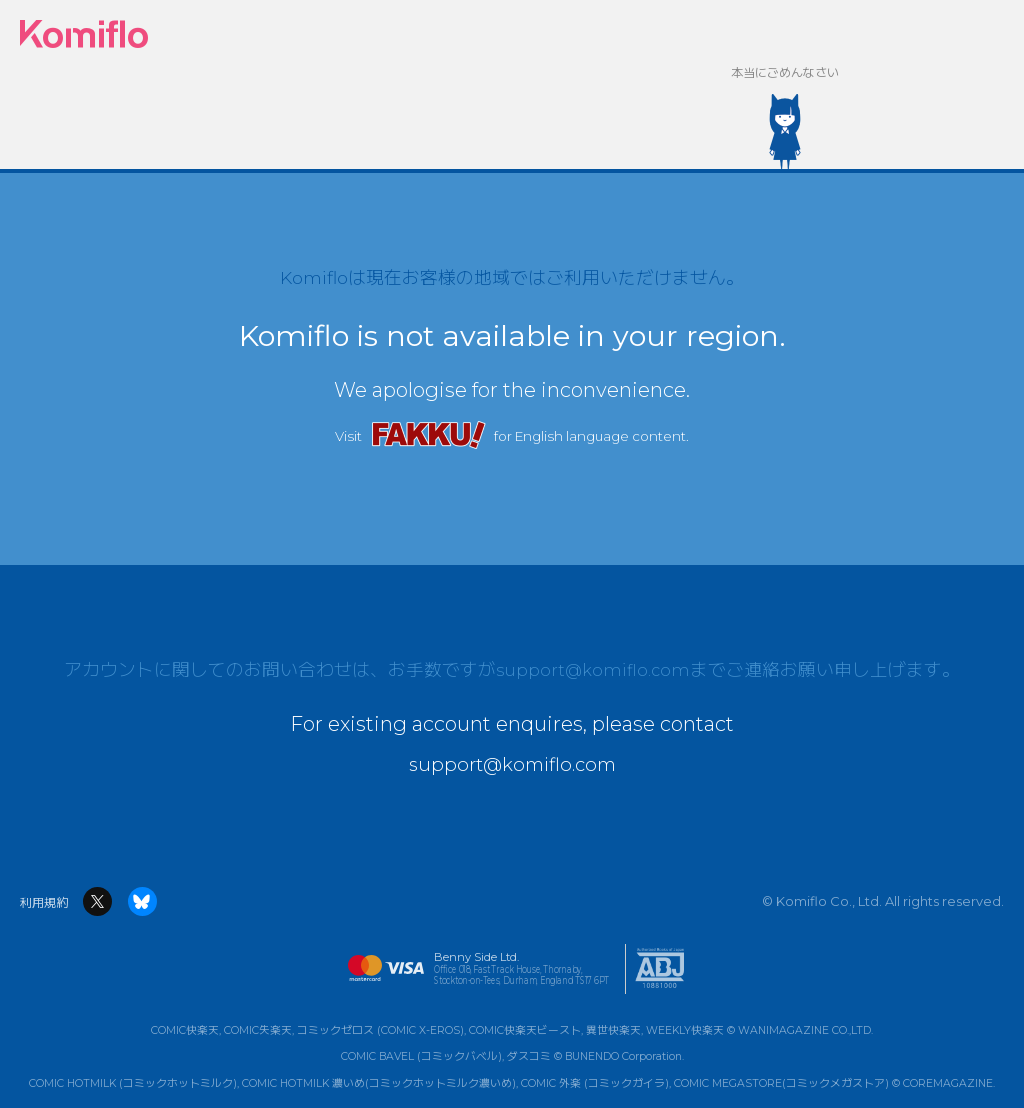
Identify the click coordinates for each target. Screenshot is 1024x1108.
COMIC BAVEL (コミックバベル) (421, 1056)
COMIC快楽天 (185, 1030)
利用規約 (44, 902)
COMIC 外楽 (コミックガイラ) (595, 1083)
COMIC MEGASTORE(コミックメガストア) (781, 1083)
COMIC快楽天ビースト (525, 1030)
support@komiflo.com (593, 673)
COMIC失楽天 (258, 1030)
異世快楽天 (613, 1030)
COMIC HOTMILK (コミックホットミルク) (133, 1083)
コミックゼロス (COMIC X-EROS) (380, 1030)
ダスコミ (529, 1056)
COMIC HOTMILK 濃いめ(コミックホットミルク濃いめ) (379, 1083)
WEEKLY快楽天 (685, 1030)
